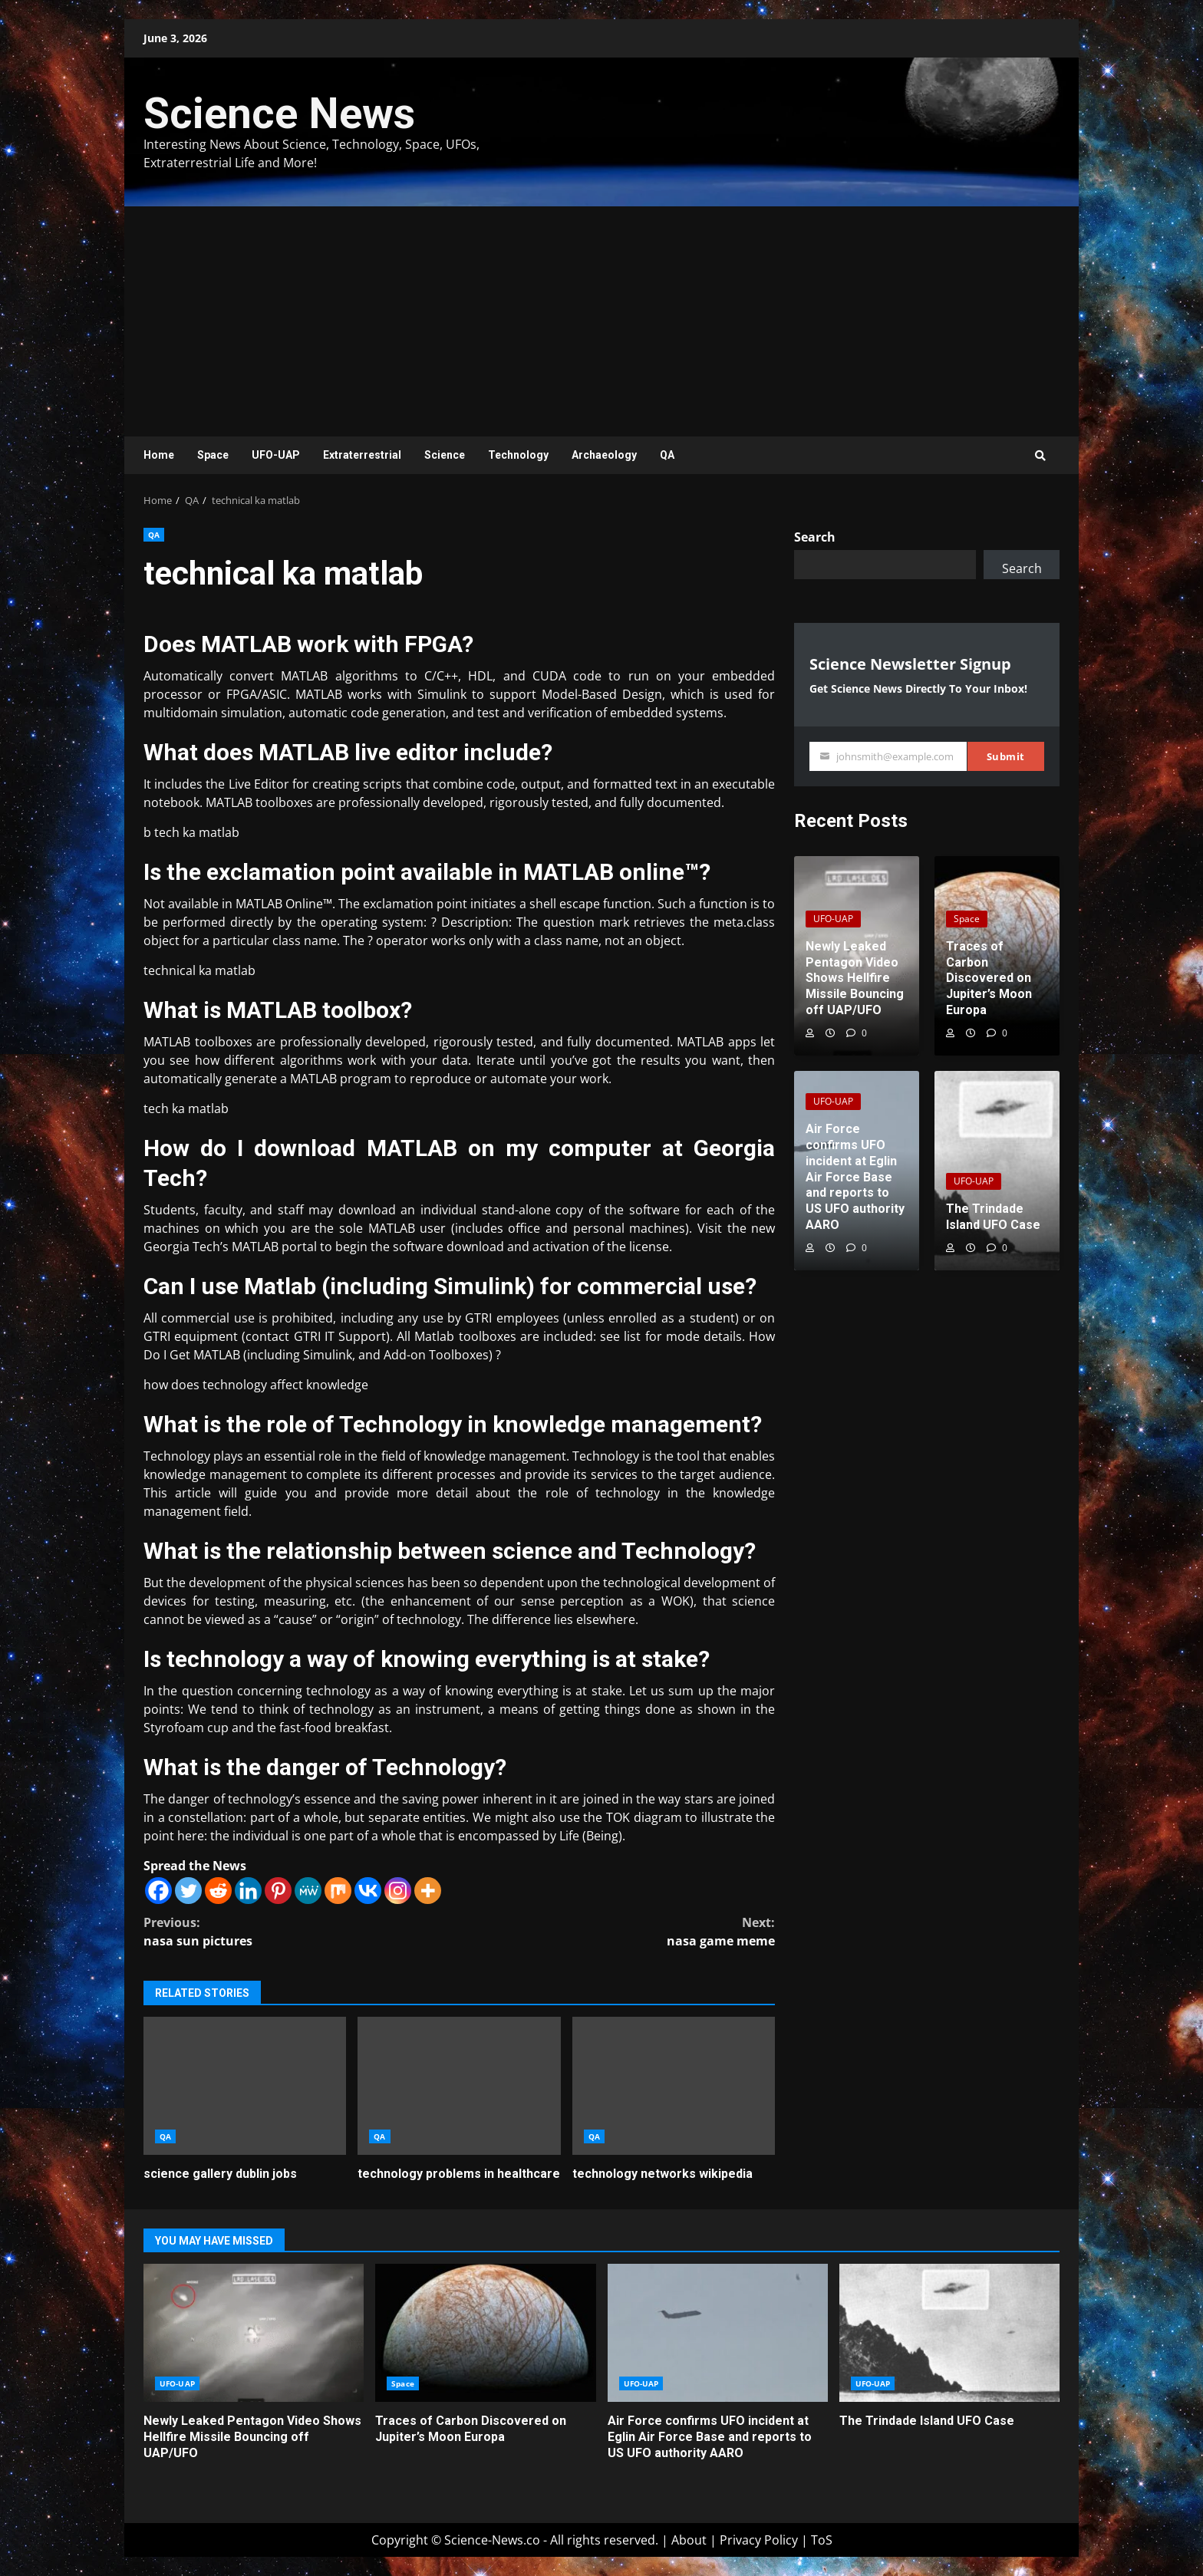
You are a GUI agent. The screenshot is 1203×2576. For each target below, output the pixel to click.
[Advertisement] (601, 321)
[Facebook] (158, 1890)
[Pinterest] (278, 1890)
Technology (518, 455)
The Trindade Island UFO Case (949, 2333)
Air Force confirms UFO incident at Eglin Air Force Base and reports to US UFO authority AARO (718, 2333)
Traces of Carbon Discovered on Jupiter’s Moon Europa (485, 2333)
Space (213, 455)
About (689, 2540)
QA (667, 455)
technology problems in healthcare (459, 2086)
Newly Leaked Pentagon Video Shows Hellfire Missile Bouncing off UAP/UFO (253, 2333)
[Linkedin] (248, 1890)
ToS (821, 2540)
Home (158, 455)
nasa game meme (618, 1931)
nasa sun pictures (301, 1931)
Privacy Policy (759, 2540)
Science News (279, 113)
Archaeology (604, 455)
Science (444, 455)
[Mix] (338, 1890)
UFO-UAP (276, 455)
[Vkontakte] (367, 1890)
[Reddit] (218, 1890)
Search (815, 537)
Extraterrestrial (362, 455)
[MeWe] (308, 1890)
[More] (427, 1890)
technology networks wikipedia (673, 2086)
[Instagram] (397, 1890)
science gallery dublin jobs (244, 2086)
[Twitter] (188, 1890)
